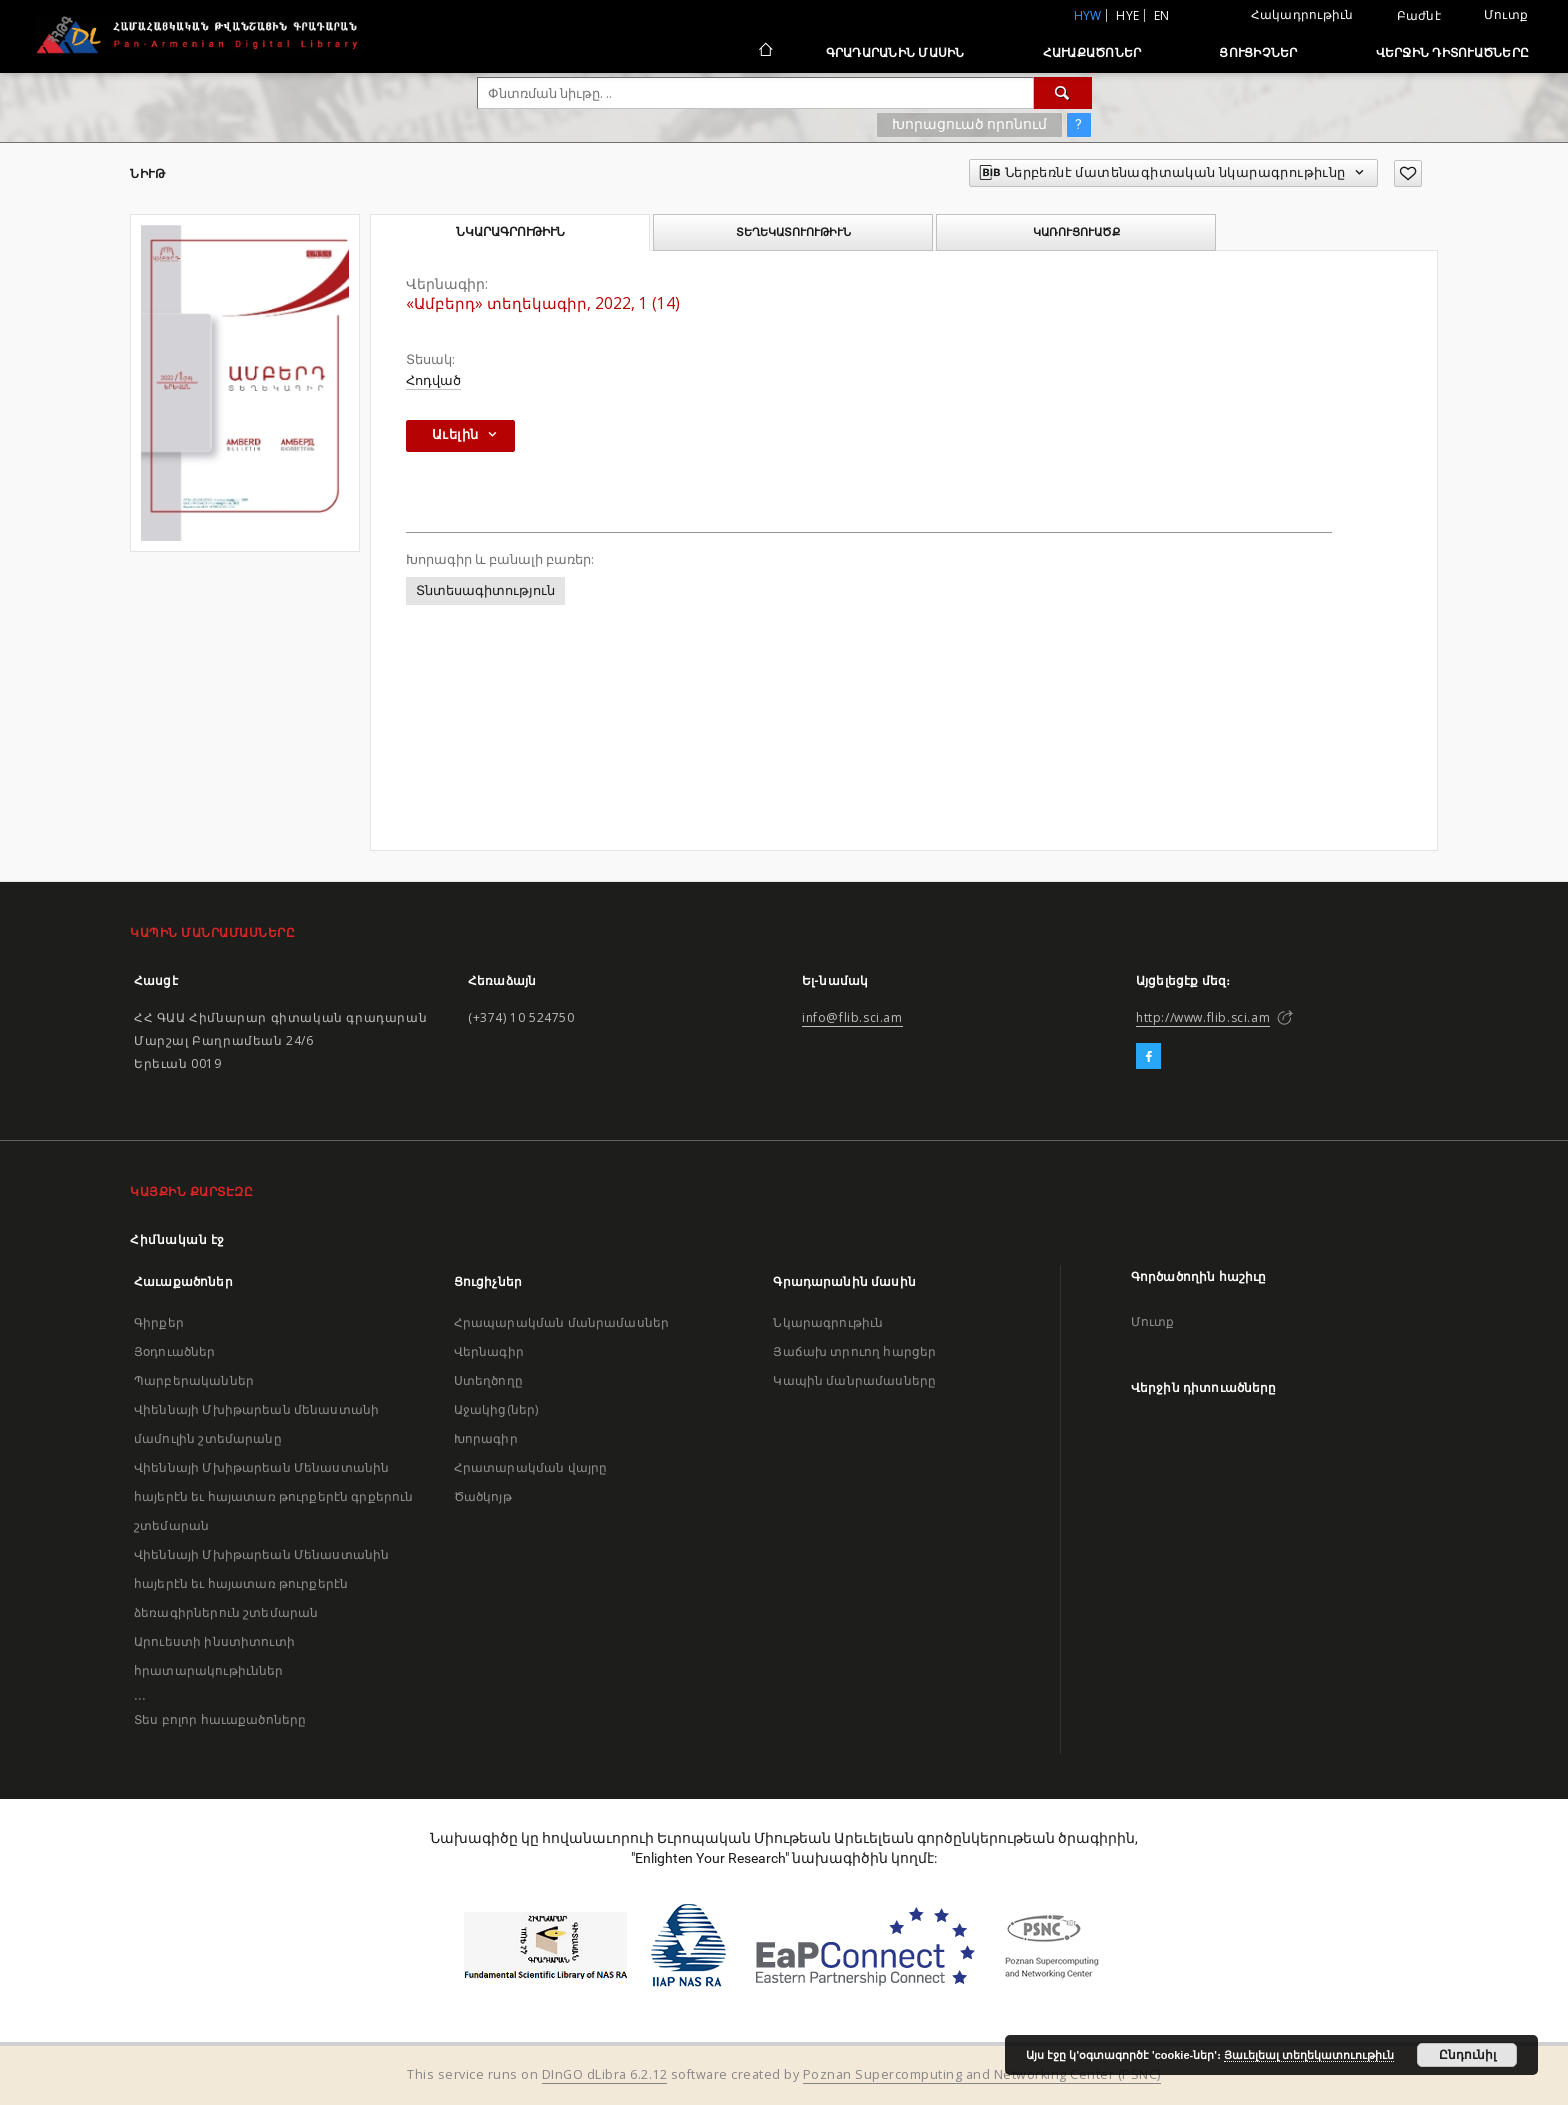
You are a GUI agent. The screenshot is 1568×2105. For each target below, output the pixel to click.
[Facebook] (1148, 1057)
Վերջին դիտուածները (1453, 52)
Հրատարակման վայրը (531, 1467)
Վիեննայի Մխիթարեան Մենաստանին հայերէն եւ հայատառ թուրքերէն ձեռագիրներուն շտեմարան (261, 1583)
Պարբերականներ (194, 1380)
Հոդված (433, 380)
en (1162, 15)
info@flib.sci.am (852, 1017)
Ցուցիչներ (1258, 52)
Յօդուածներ (175, 1351)
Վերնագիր (489, 1351)
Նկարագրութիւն (828, 1322)
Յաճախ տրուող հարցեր (854, 1351)
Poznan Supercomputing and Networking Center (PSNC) (982, 2074)
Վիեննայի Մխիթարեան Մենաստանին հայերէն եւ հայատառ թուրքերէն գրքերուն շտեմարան (274, 1496)
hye (1127, 15)
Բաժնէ (1419, 16)
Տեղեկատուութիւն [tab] (793, 232)
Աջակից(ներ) (496, 1409)
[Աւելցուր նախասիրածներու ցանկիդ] (1408, 173)
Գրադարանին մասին (895, 52)
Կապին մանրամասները (854, 1380)
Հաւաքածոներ (1092, 52)
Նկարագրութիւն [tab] (510, 232)
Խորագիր (486, 1438)
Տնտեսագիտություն (485, 590)
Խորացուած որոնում (969, 124)
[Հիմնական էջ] (764, 52)
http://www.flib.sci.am (1203, 1017)
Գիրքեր (159, 1322)
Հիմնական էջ (177, 1239)
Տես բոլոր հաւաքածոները (220, 1719)
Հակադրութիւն (1302, 14)
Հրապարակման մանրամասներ (561, 1322)
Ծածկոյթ (483, 1496)
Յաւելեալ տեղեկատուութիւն (1309, 2055)
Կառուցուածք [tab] (1076, 232)
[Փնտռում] (1063, 93)
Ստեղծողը (488, 1380)
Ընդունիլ (1467, 2055)
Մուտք (1506, 14)
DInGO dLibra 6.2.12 (605, 2074)
